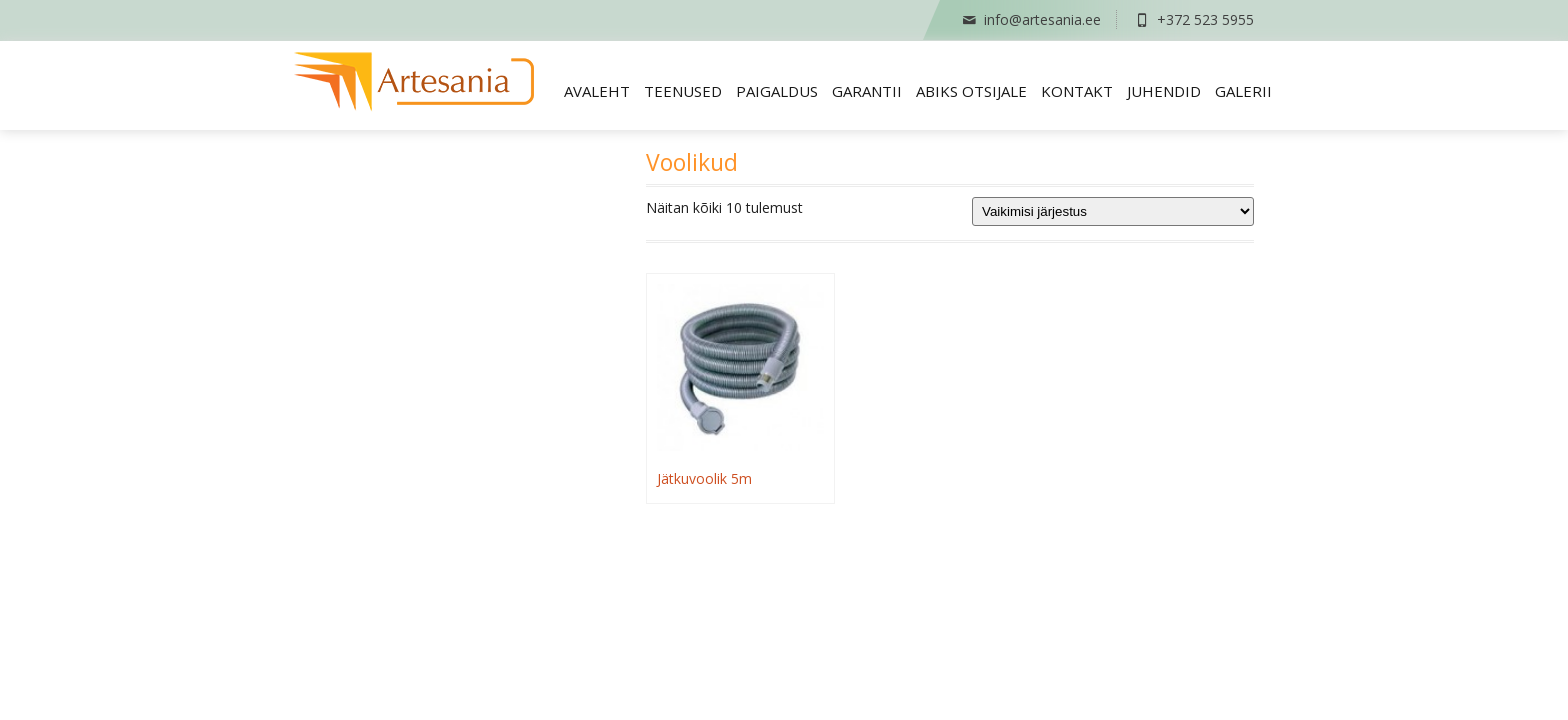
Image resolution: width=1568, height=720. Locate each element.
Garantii (867, 91)
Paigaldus (777, 91)
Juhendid (1164, 91)
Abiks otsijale (971, 91)
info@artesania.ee (1031, 19)
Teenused (683, 91)
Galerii (1243, 91)
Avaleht (597, 91)
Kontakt (1077, 91)
